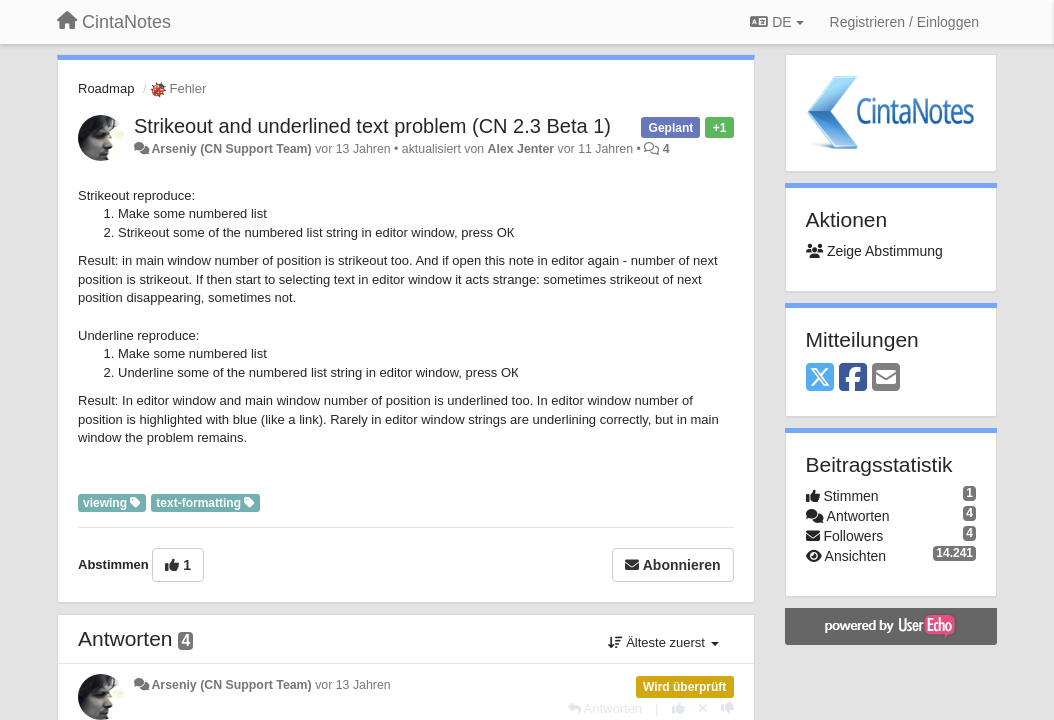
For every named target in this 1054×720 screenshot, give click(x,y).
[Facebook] (853, 378)
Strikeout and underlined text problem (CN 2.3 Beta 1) (372, 126)
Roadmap (106, 88)
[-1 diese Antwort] (727, 708)
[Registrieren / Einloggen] (904, 22)
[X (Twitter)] (820, 378)
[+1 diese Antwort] (678, 708)
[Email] (886, 378)
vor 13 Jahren (352, 685)
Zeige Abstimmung (874, 251)
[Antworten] (605, 708)
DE (776, 22)
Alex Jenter (521, 149)
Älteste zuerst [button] (663, 642)
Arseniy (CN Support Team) (231, 149)
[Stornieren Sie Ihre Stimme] (703, 708)
